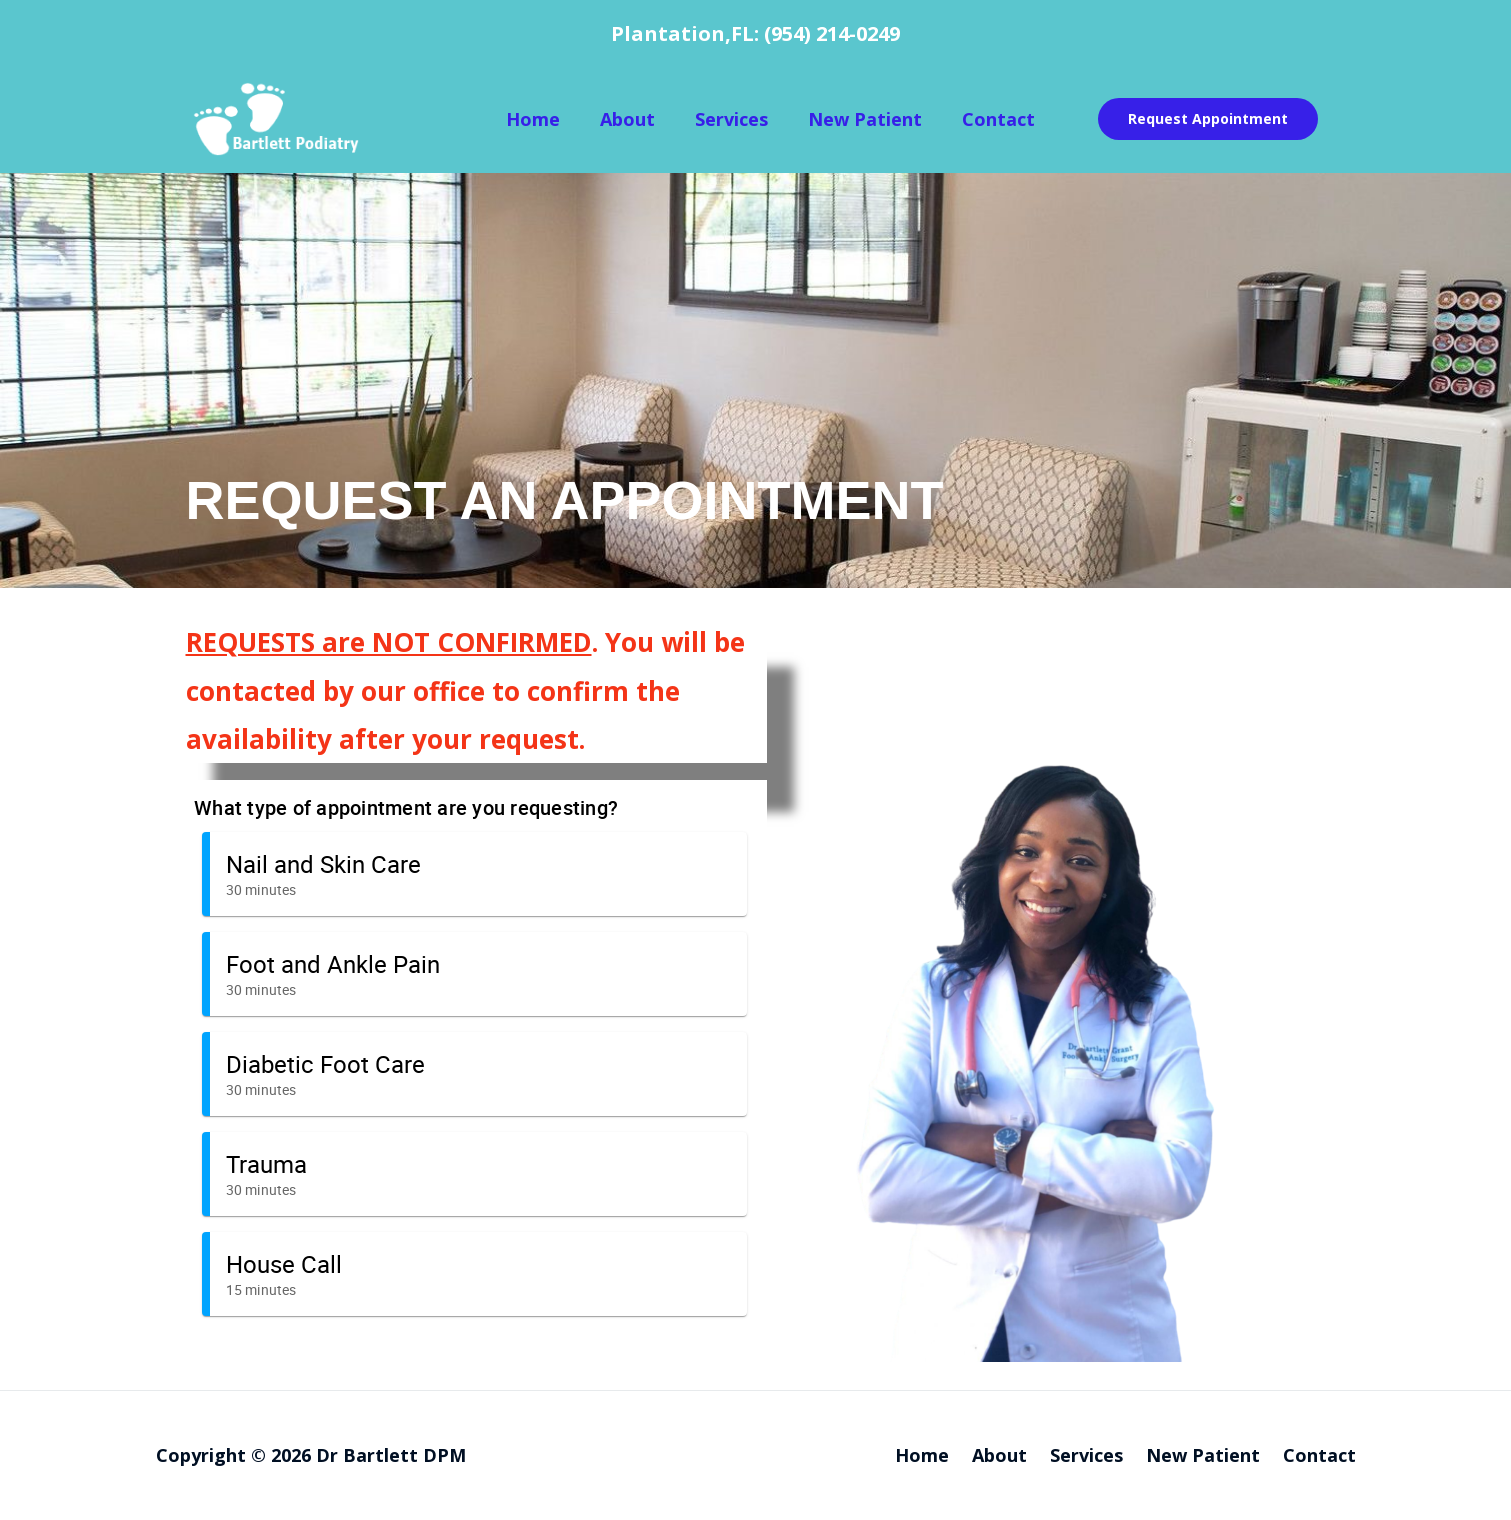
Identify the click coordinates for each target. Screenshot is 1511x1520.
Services (731, 119)
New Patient (865, 119)
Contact (998, 119)
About (627, 119)
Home (533, 119)
